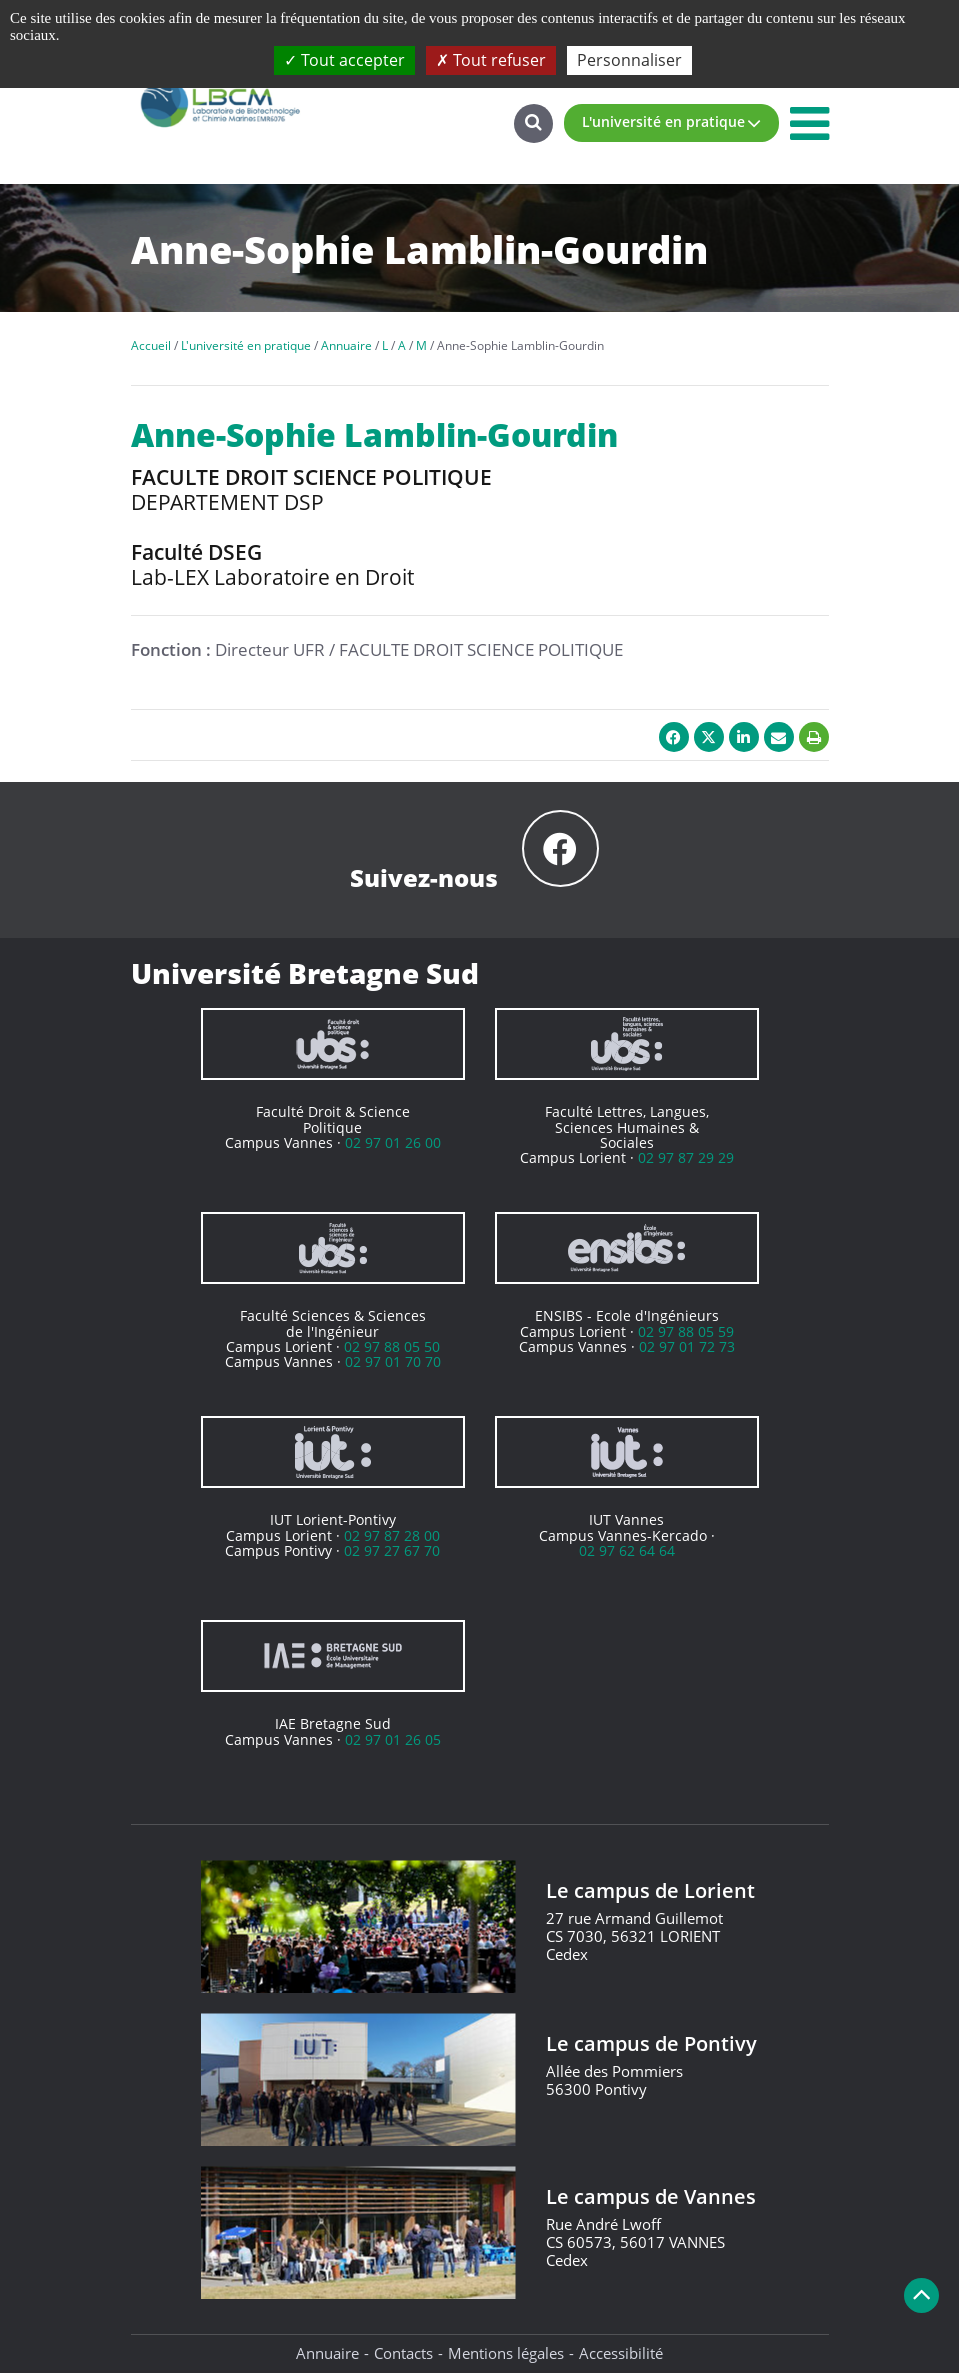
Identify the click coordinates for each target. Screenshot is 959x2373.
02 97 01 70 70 (393, 1361)
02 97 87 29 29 (686, 1157)
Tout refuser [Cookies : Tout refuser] (491, 60)
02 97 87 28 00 (392, 1535)
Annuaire (327, 2353)
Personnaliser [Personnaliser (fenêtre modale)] (629, 60)
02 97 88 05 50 (392, 1346)
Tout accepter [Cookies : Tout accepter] (344, 60)
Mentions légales (506, 2353)
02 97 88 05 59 (686, 1331)
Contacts (403, 2353)
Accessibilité (621, 2353)
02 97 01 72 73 (687, 1346)
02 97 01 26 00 (393, 1142)
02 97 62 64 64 (627, 1550)
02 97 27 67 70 (392, 1550)
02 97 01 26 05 (393, 1739)
